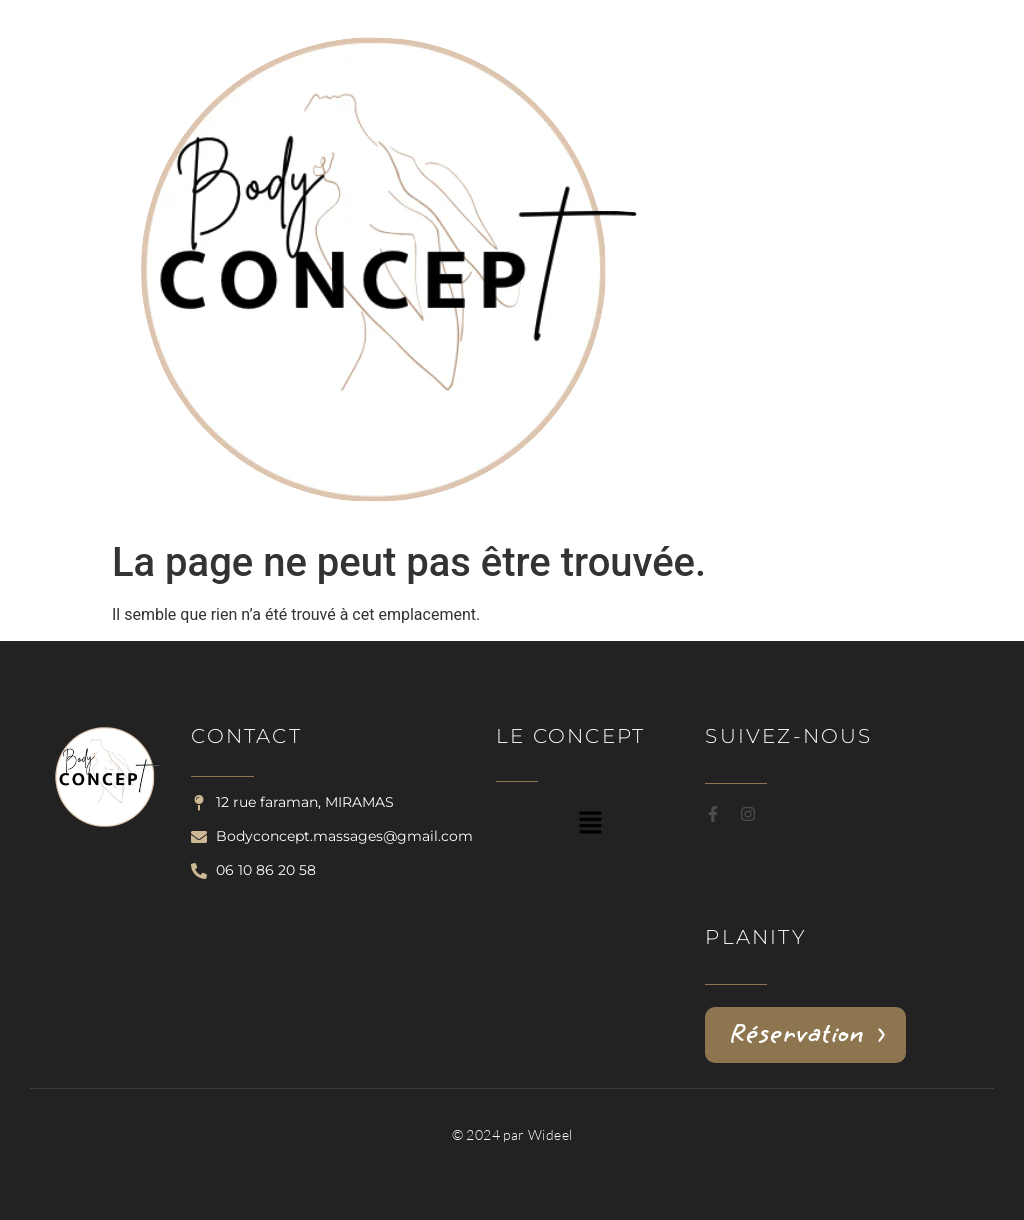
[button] (591, 824)
